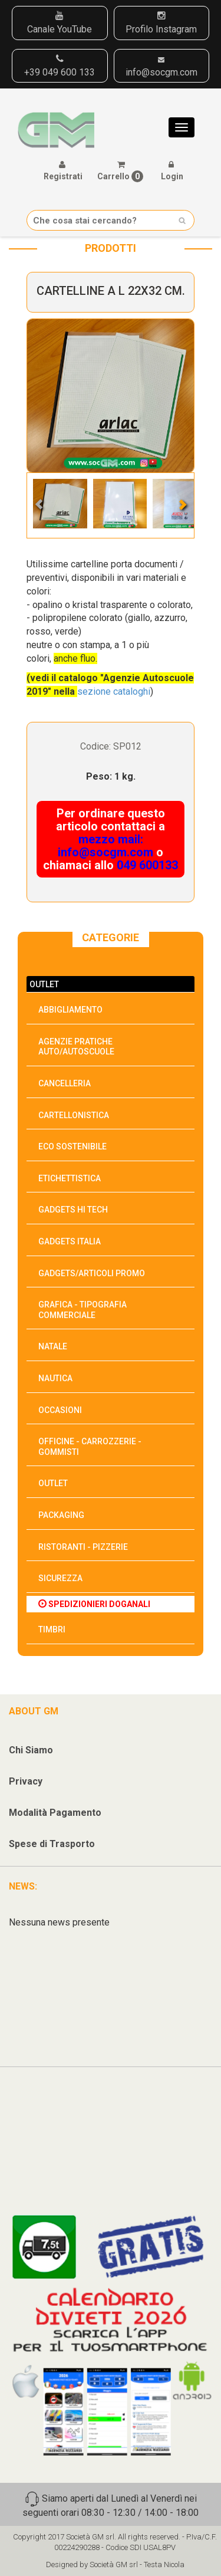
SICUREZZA (60, 1578)
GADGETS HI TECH (73, 1209)
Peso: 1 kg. (111, 776)
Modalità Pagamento (55, 1812)
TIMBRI (51, 1629)
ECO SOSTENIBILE (72, 1146)
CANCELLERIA (64, 1083)
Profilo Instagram (161, 23)
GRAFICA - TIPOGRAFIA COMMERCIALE (82, 1310)
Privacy (25, 1781)
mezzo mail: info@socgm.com (105, 845)
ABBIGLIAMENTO (70, 1009)
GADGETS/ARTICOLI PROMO (91, 1273)
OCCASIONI (60, 1410)
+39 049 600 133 (59, 66)
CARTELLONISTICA (73, 1115)
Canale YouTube (59, 23)
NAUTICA (55, 1378)
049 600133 (147, 865)
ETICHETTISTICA (69, 1178)
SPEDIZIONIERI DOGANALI (94, 1604)
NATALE (52, 1346)
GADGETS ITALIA (69, 1241)
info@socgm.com (161, 67)
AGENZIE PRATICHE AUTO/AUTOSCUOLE (76, 1047)
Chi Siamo (31, 1750)
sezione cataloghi (113, 691)
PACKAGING (61, 1515)
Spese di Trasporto (52, 1843)
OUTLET (44, 984)
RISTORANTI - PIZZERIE (83, 1547)
